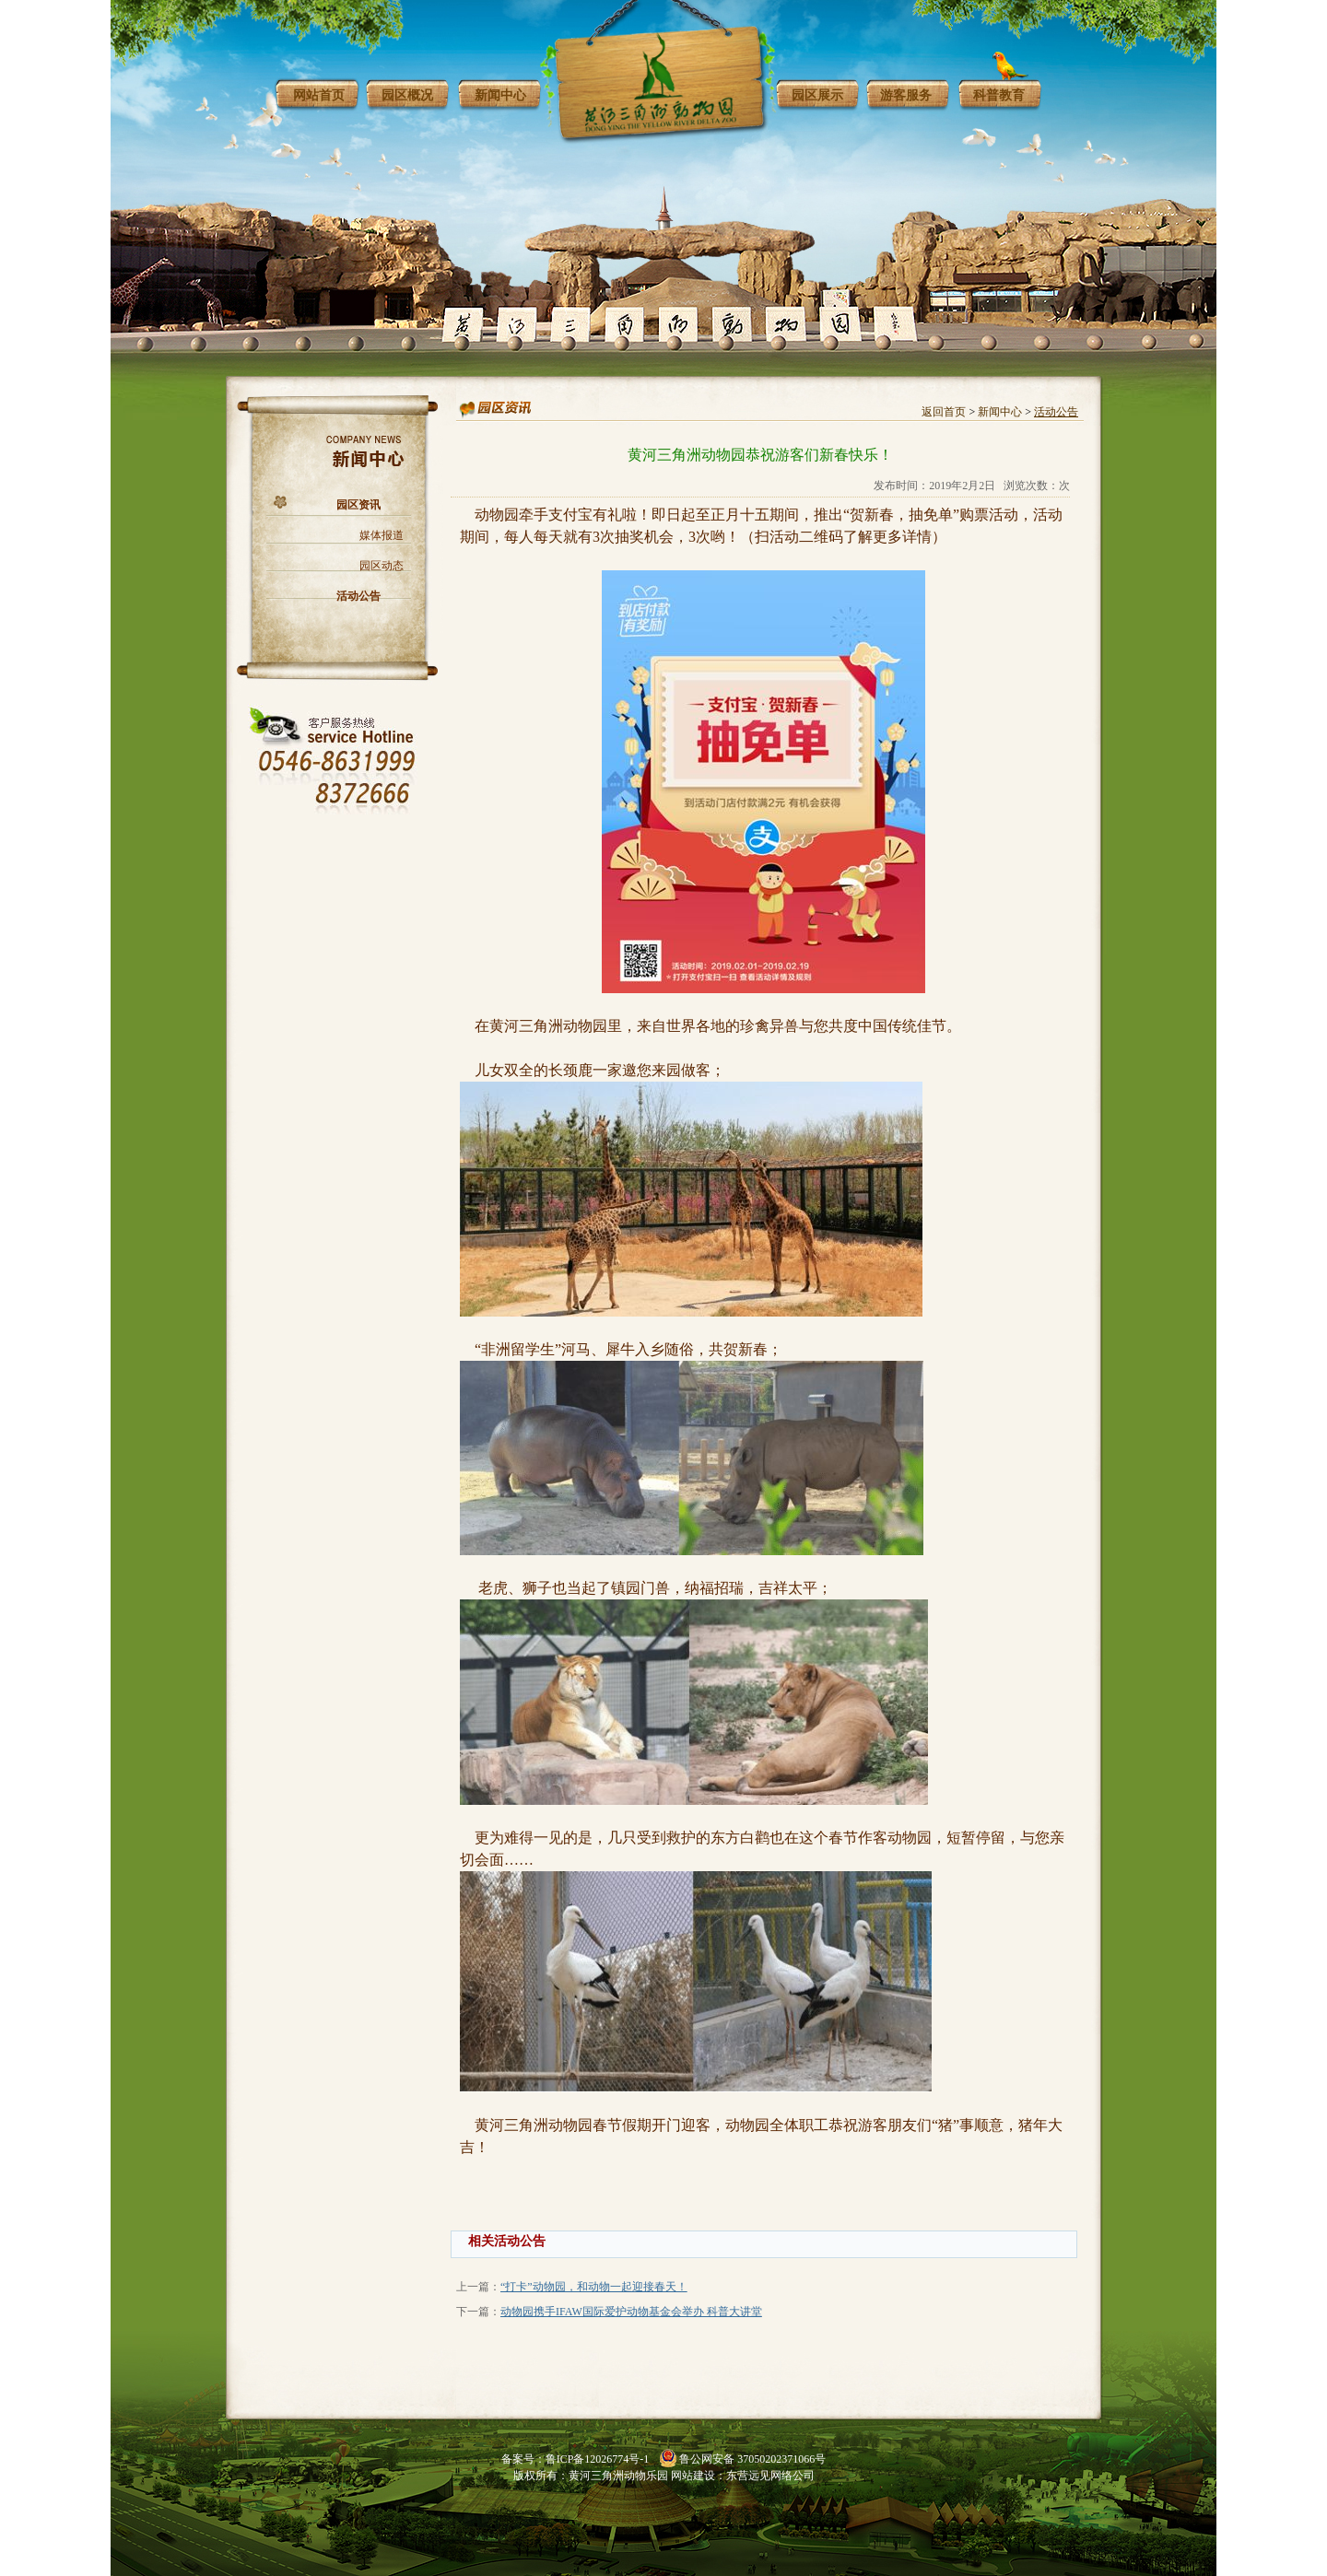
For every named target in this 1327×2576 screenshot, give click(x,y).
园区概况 (407, 95)
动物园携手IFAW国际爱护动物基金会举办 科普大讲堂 (631, 2311)
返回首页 (944, 411)
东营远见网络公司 (770, 2475)
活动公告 (358, 596)
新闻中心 (500, 95)
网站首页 (319, 95)
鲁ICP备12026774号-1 (598, 2459)
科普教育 (999, 95)
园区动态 (381, 565)
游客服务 (906, 95)
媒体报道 (381, 535)
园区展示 (817, 95)
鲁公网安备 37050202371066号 (752, 2459)
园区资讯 (358, 504)
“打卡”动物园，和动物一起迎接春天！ (593, 2286)
